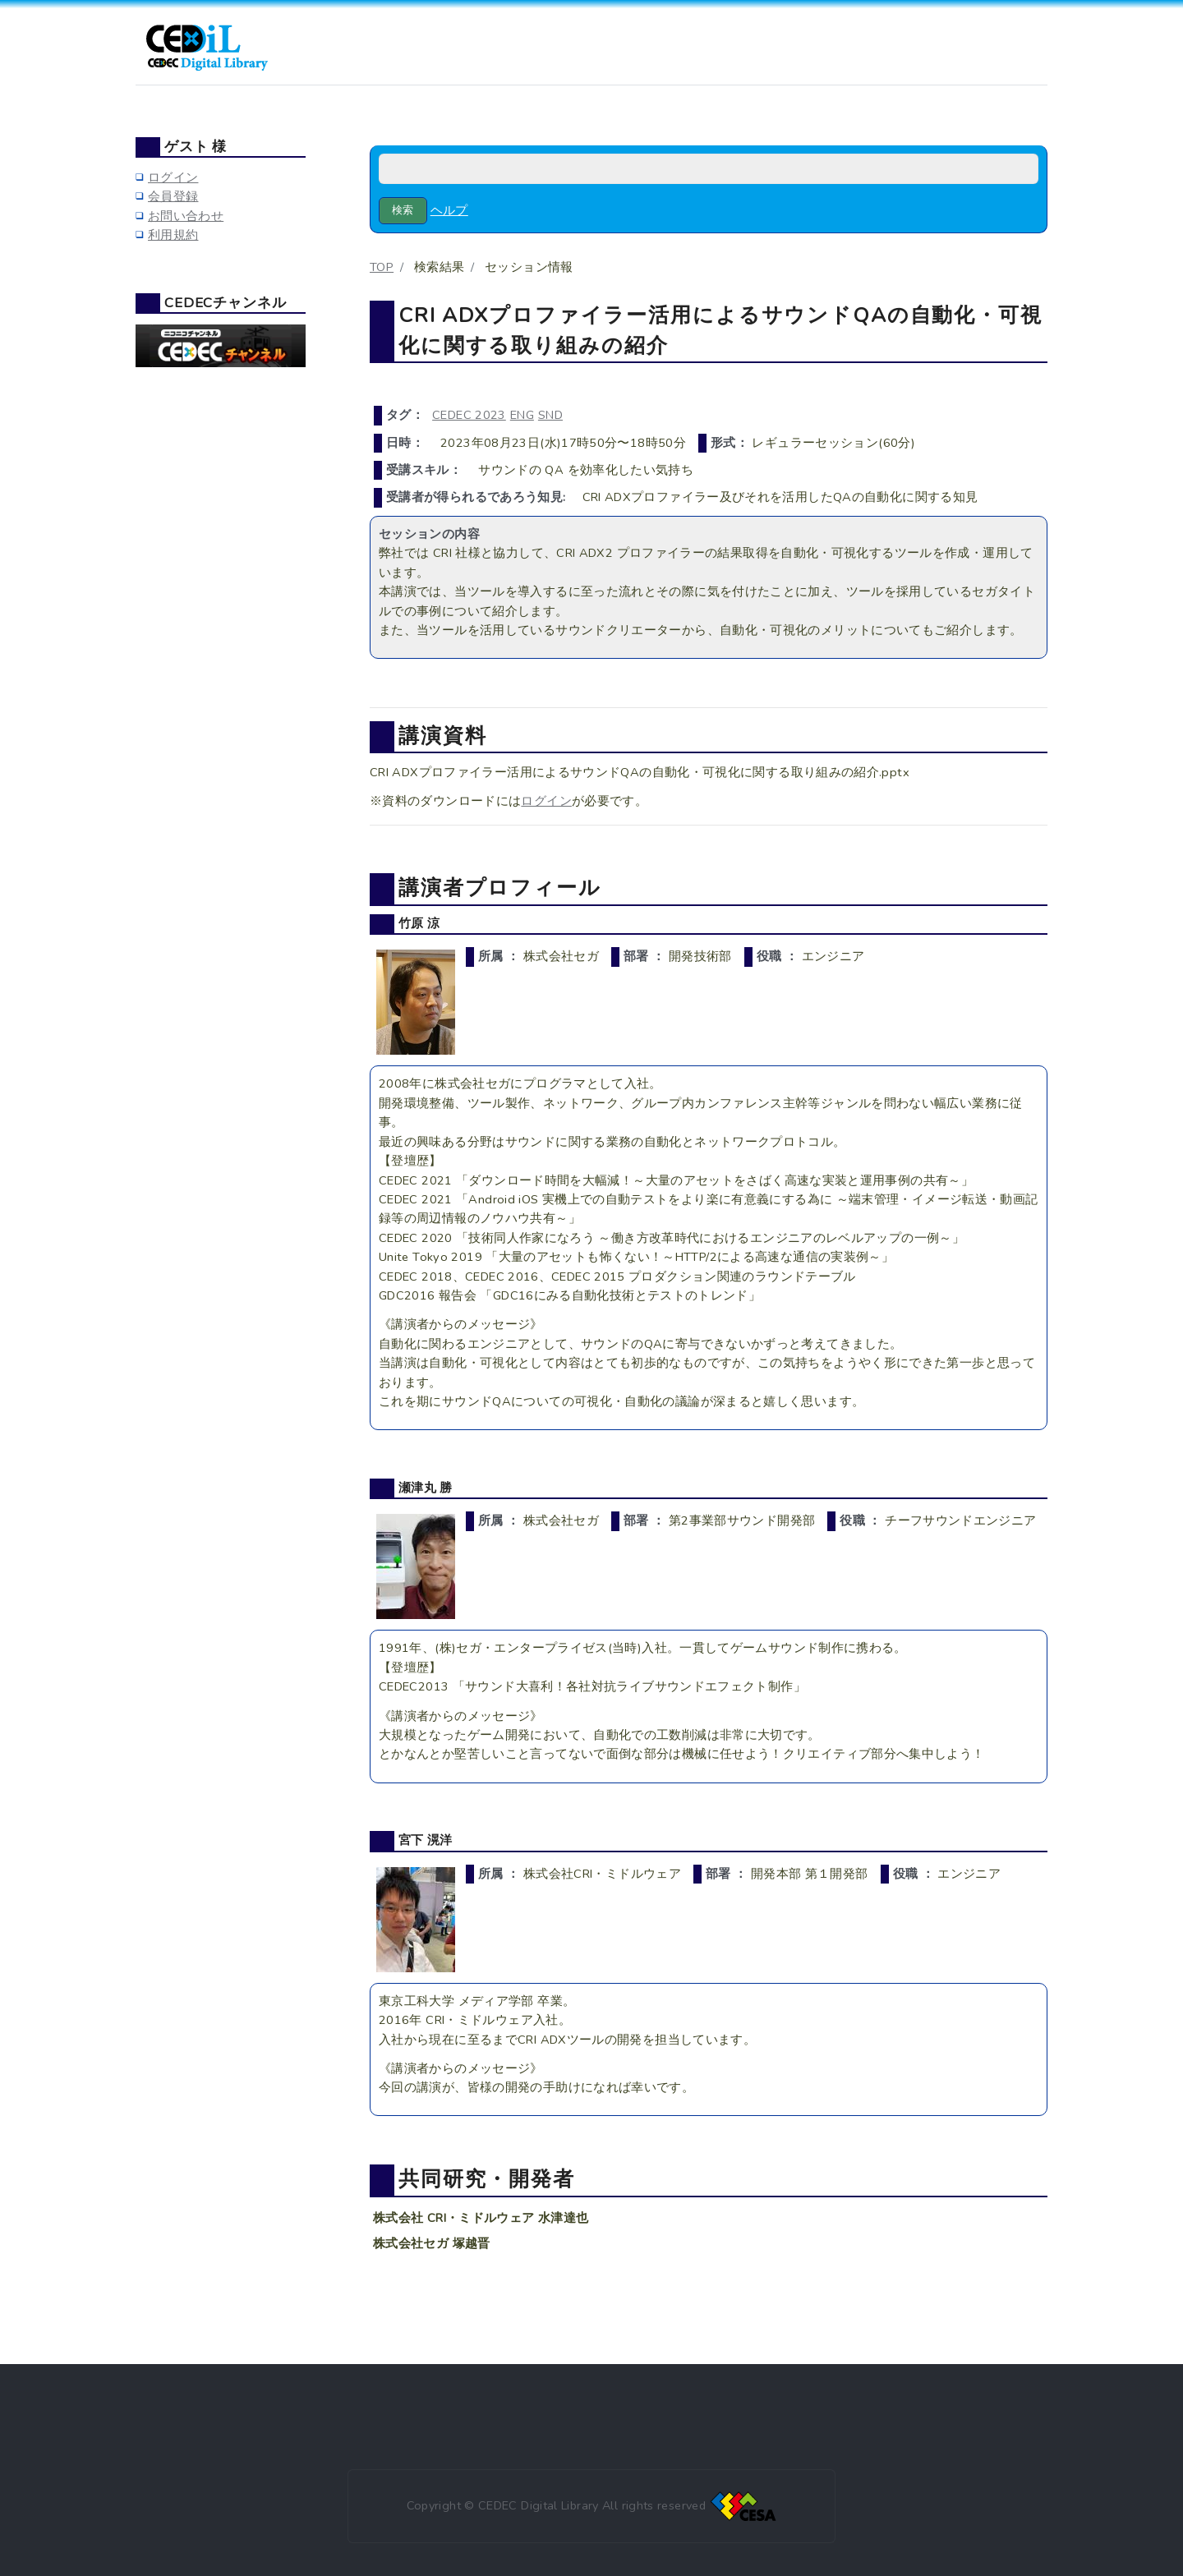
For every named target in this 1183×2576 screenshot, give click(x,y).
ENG (522, 415)
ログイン (546, 801)
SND (550, 415)
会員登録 (173, 196)
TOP (382, 267)
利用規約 (173, 235)
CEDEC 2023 (469, 415)
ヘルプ (449, 210)
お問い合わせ (185, 216)
